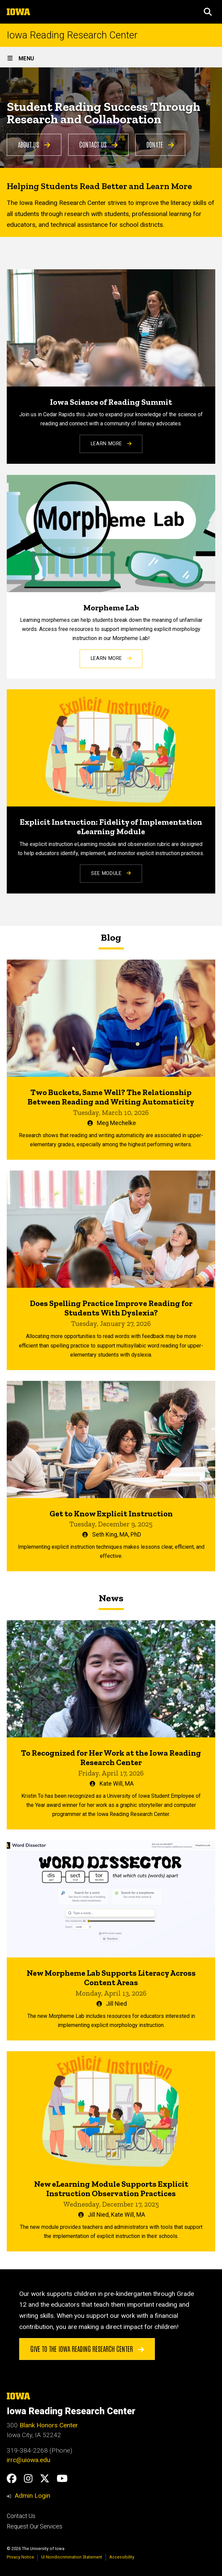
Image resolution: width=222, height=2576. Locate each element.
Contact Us (98, 144)
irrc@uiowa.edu (28, 2460)
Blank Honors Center (49, 2425)
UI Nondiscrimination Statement (71, 2556)
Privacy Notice (20, 2556)
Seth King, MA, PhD (116, 1535)
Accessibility (121, 2556)
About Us (34, 144)
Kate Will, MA (117, 1783)
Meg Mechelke (116, 1123)
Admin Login (32, 2495)
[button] (208, 12)
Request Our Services (34, 2526)
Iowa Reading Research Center (72, 35)
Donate (160, 144)
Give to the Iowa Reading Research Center (87, 2348)
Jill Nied (116, 2003)
